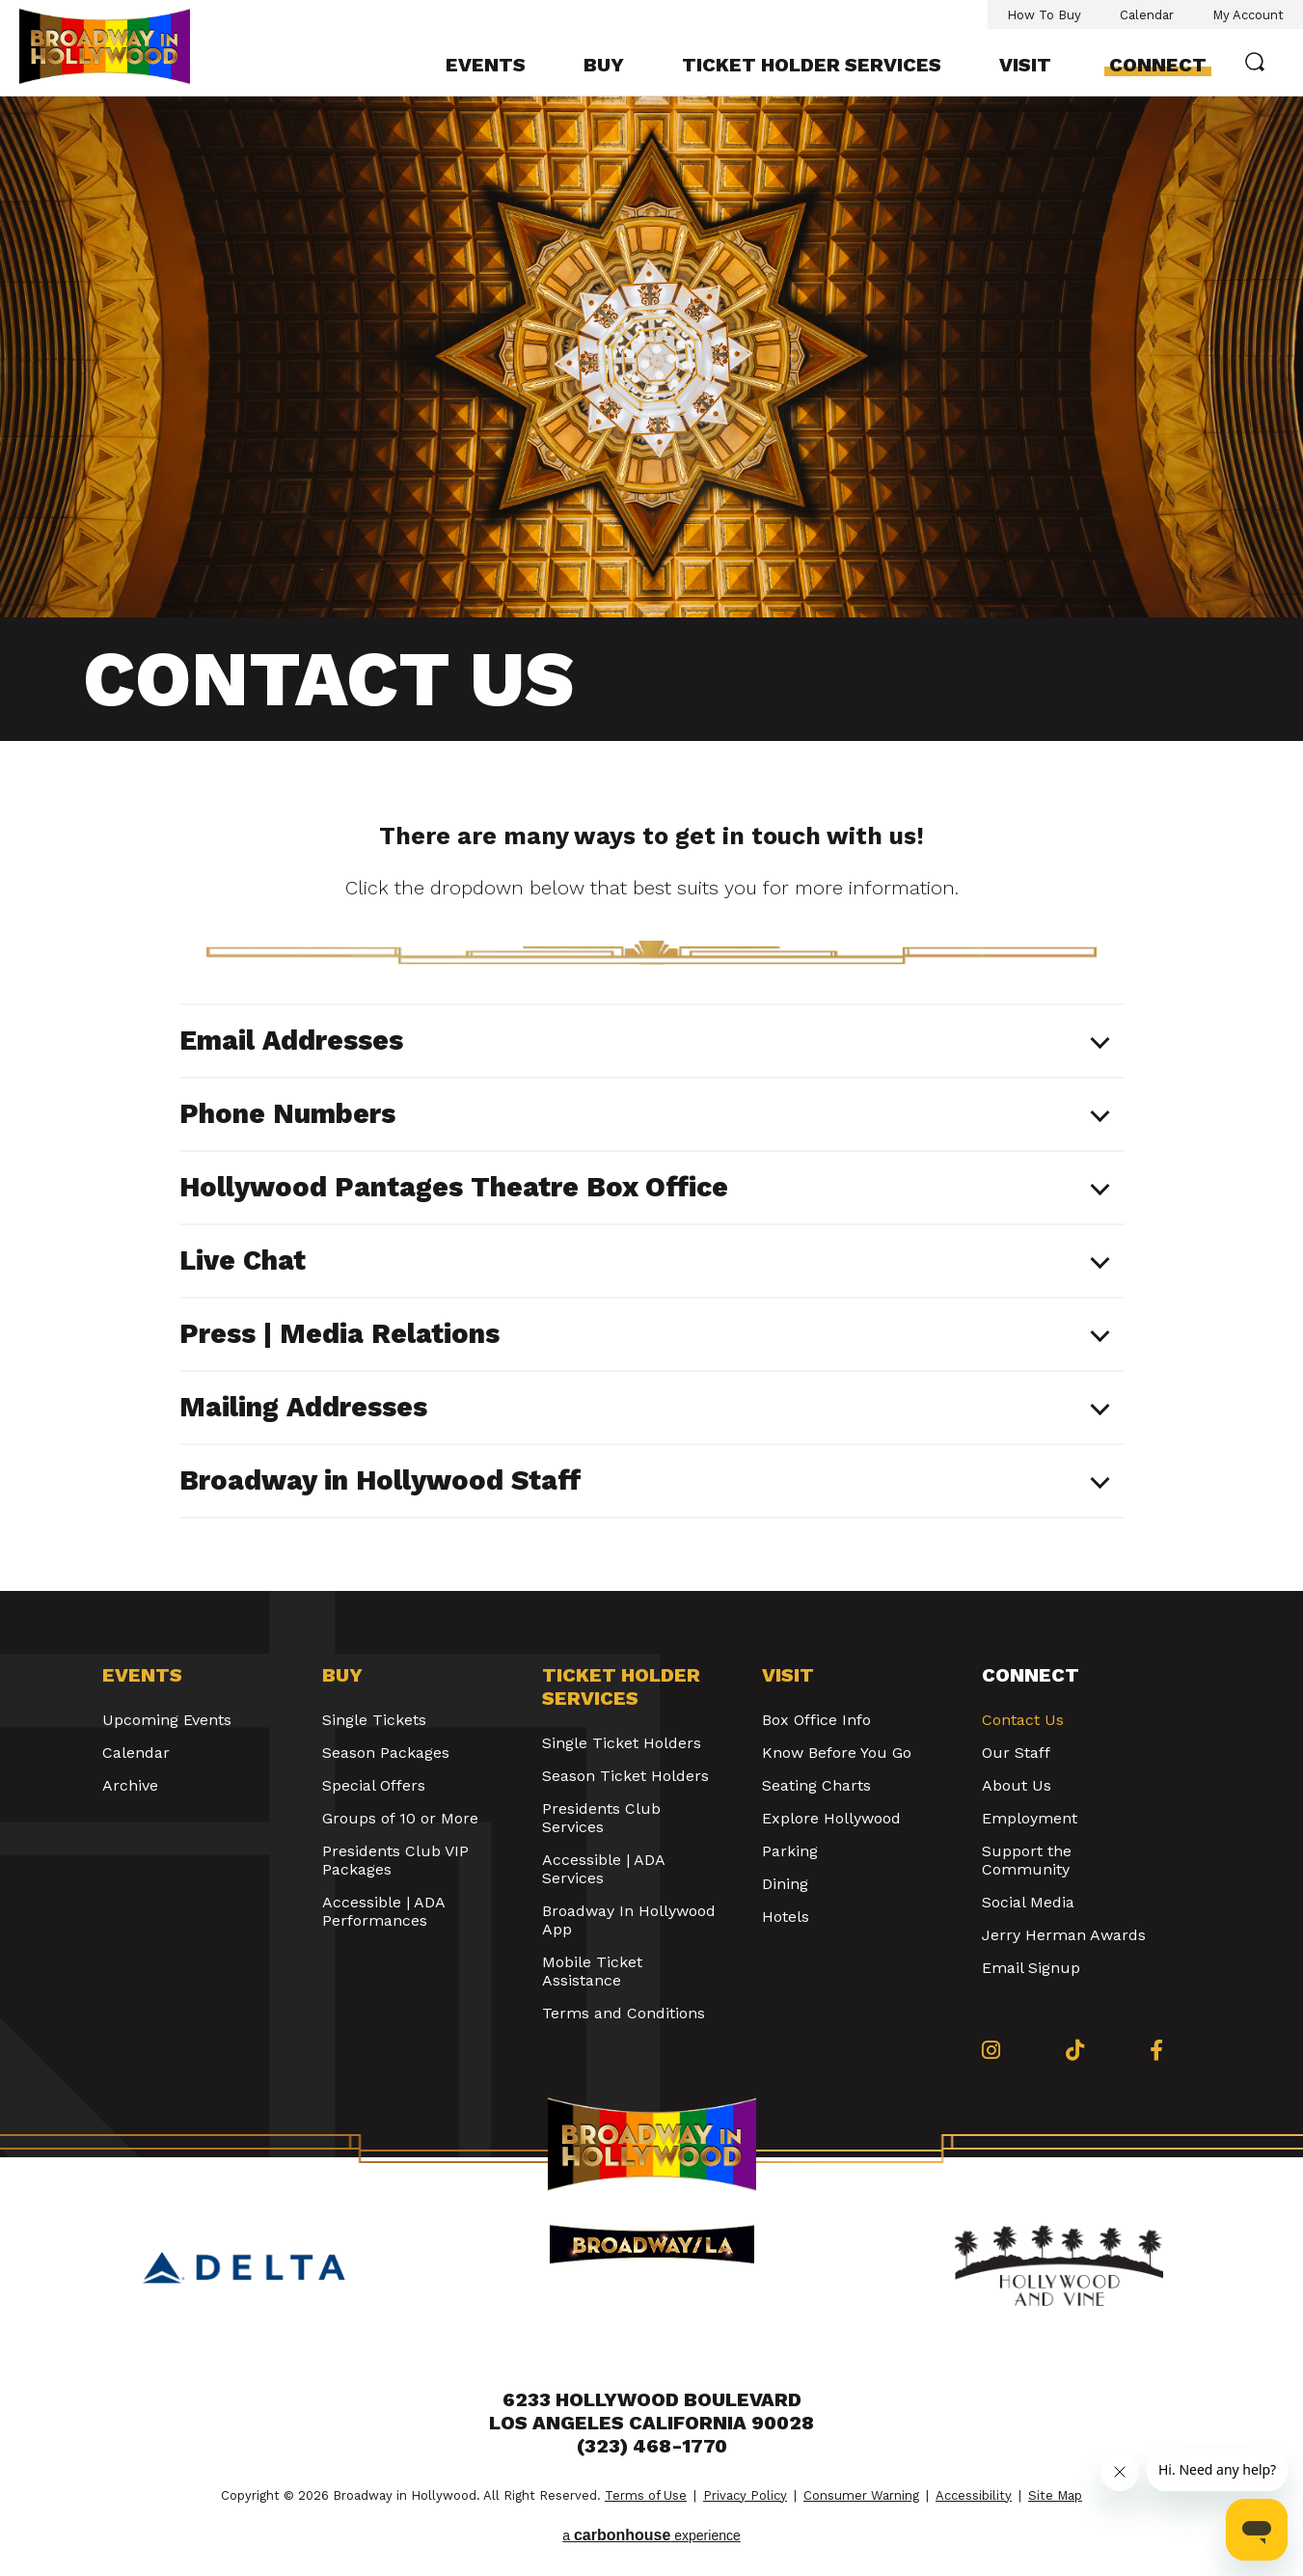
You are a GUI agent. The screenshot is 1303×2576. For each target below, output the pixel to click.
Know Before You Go (836, 1752)
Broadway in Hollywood (123, 46)
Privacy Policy (745, 2495)
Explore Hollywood (831, 1818)
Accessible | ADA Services (603, 1868)
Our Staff (1016, 1752)
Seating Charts (816, 1785)
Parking (790, 1851)
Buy (604, 64)
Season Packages (385, 1752)
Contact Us (1023, 1720)
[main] (651, 843)
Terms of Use (646, 2495)
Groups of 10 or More (400, 1818)
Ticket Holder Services (811, 64)
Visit (1025, 64)
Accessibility (974, 2495)
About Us (1016, 1785)
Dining (785, 1884)
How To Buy (1044, 15)
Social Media (1028, 1902)
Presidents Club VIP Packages (395, 1860)
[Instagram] (991, 2050)
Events (486, 64)
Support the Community (1027, 1860)
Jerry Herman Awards (1064, 1935)
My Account (1248, 15)
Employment (1029, 1818)
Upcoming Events (166, 1720)
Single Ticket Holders (621, 1743)
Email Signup (1031, 1968)
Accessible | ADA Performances (383, 1911)
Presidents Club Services (601, 1817)
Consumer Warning (861, 2495)
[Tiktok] (1075, 2050)
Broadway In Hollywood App (629, 1920)
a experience (651, 2535)
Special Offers (373, 1785)
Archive (130, 1785)
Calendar (1147, 15)
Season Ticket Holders (625, 1776)
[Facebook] (1156, 2050)
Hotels (785, 1916)
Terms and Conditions (623, 2013)
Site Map (1055, 2495)
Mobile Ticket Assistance (592, 1971)
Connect (1158, 64)
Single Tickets (374, 1720)
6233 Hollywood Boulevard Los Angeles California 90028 (651, 2411)
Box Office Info (816, 1720)
